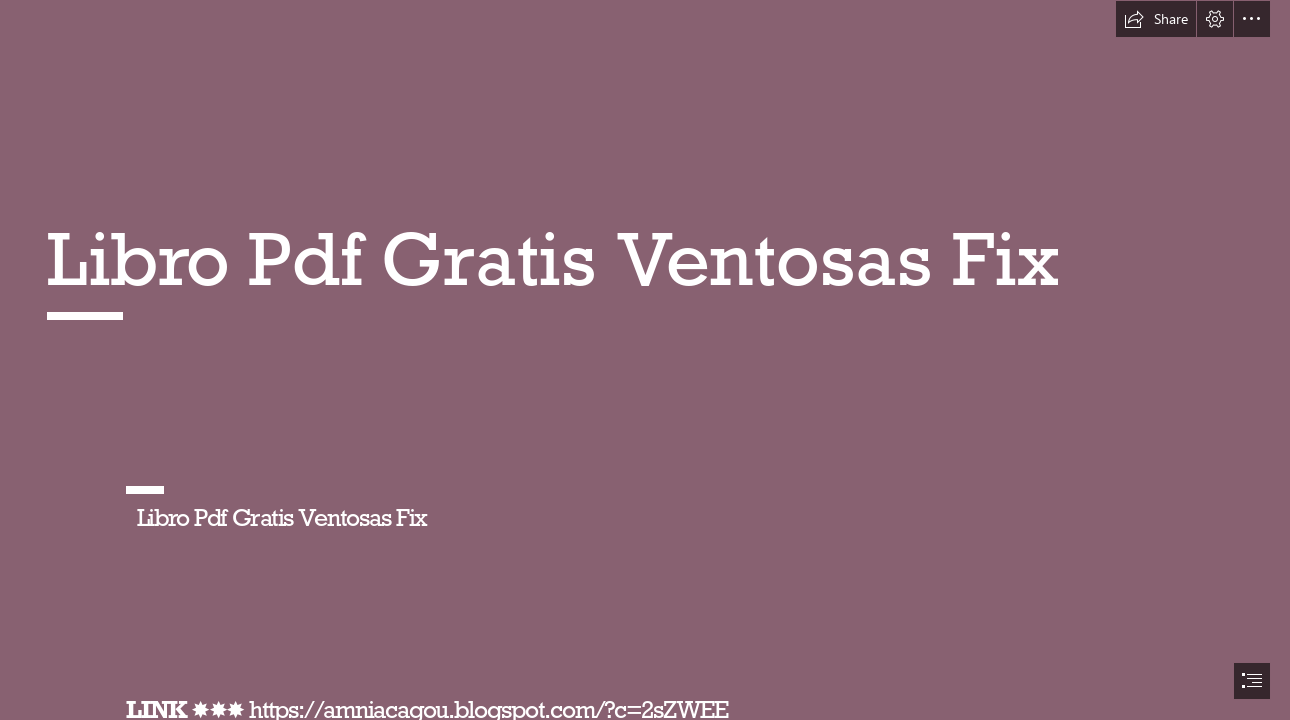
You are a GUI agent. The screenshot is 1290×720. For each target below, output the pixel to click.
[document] (645, 360)
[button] (1156, 19)
